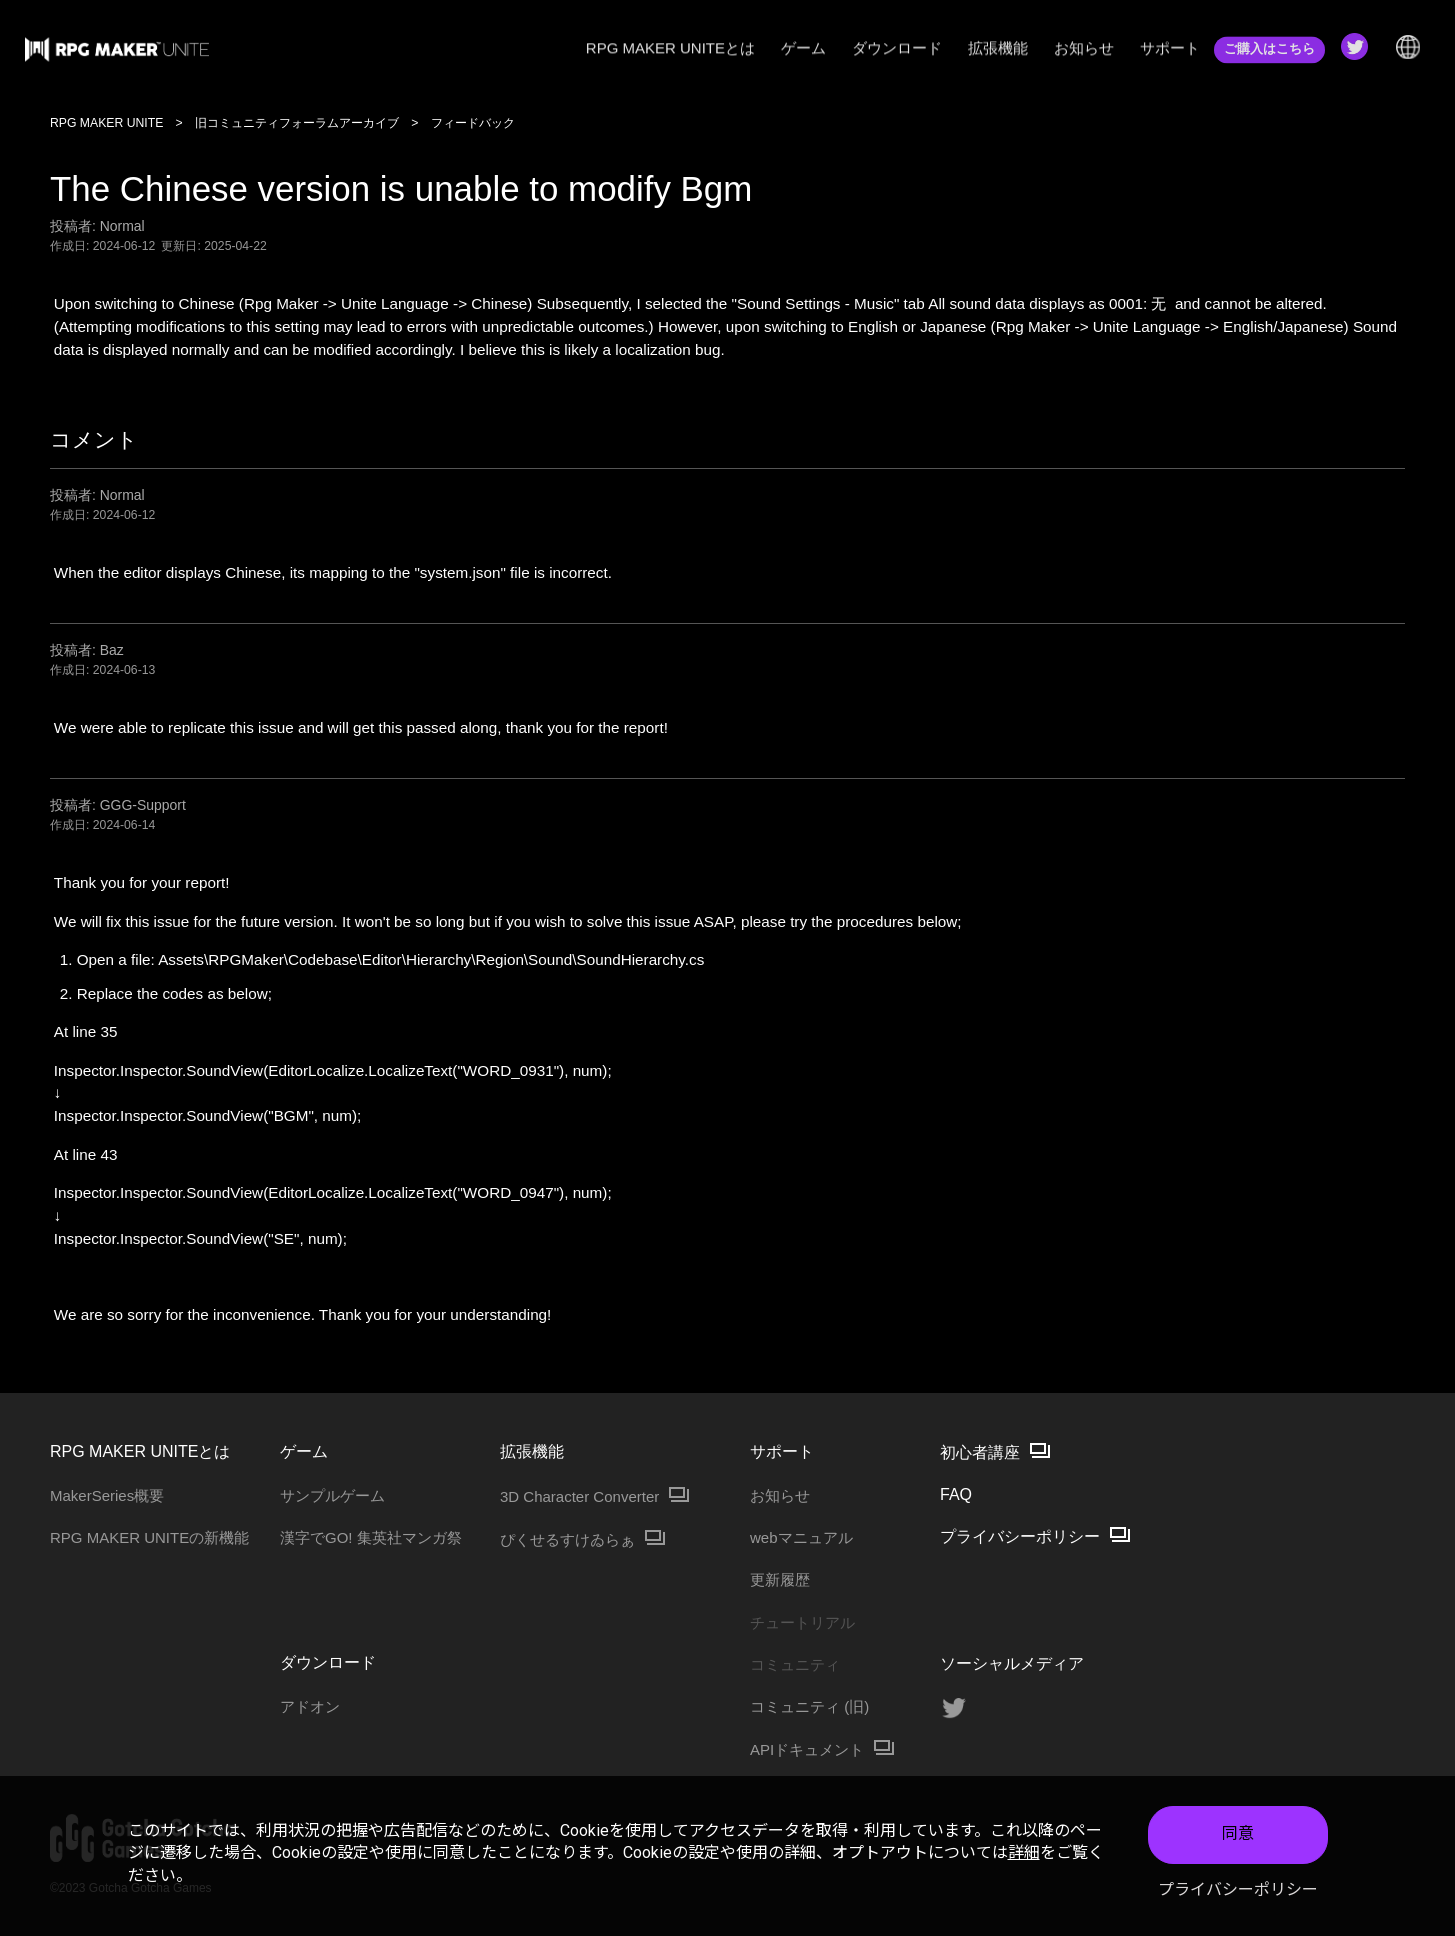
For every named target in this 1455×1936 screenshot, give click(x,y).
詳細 (1024, 1852)
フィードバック (473, 123)
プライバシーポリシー (1238, 1889)
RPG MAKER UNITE (106, 123)
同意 (1238, 1833)
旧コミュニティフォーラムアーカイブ (297, 123)
